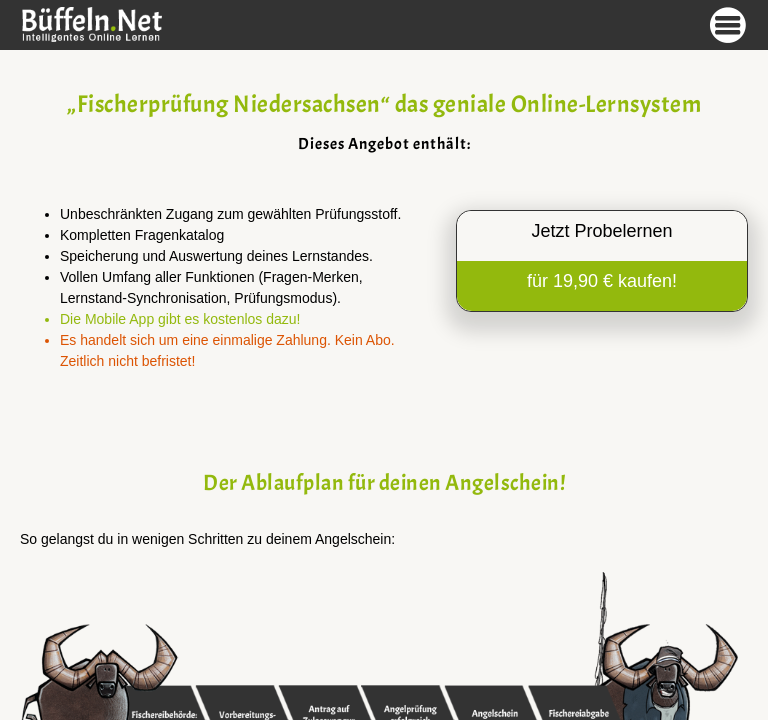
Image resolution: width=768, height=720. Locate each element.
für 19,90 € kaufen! (602, 281)
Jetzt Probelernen (601, 231)
